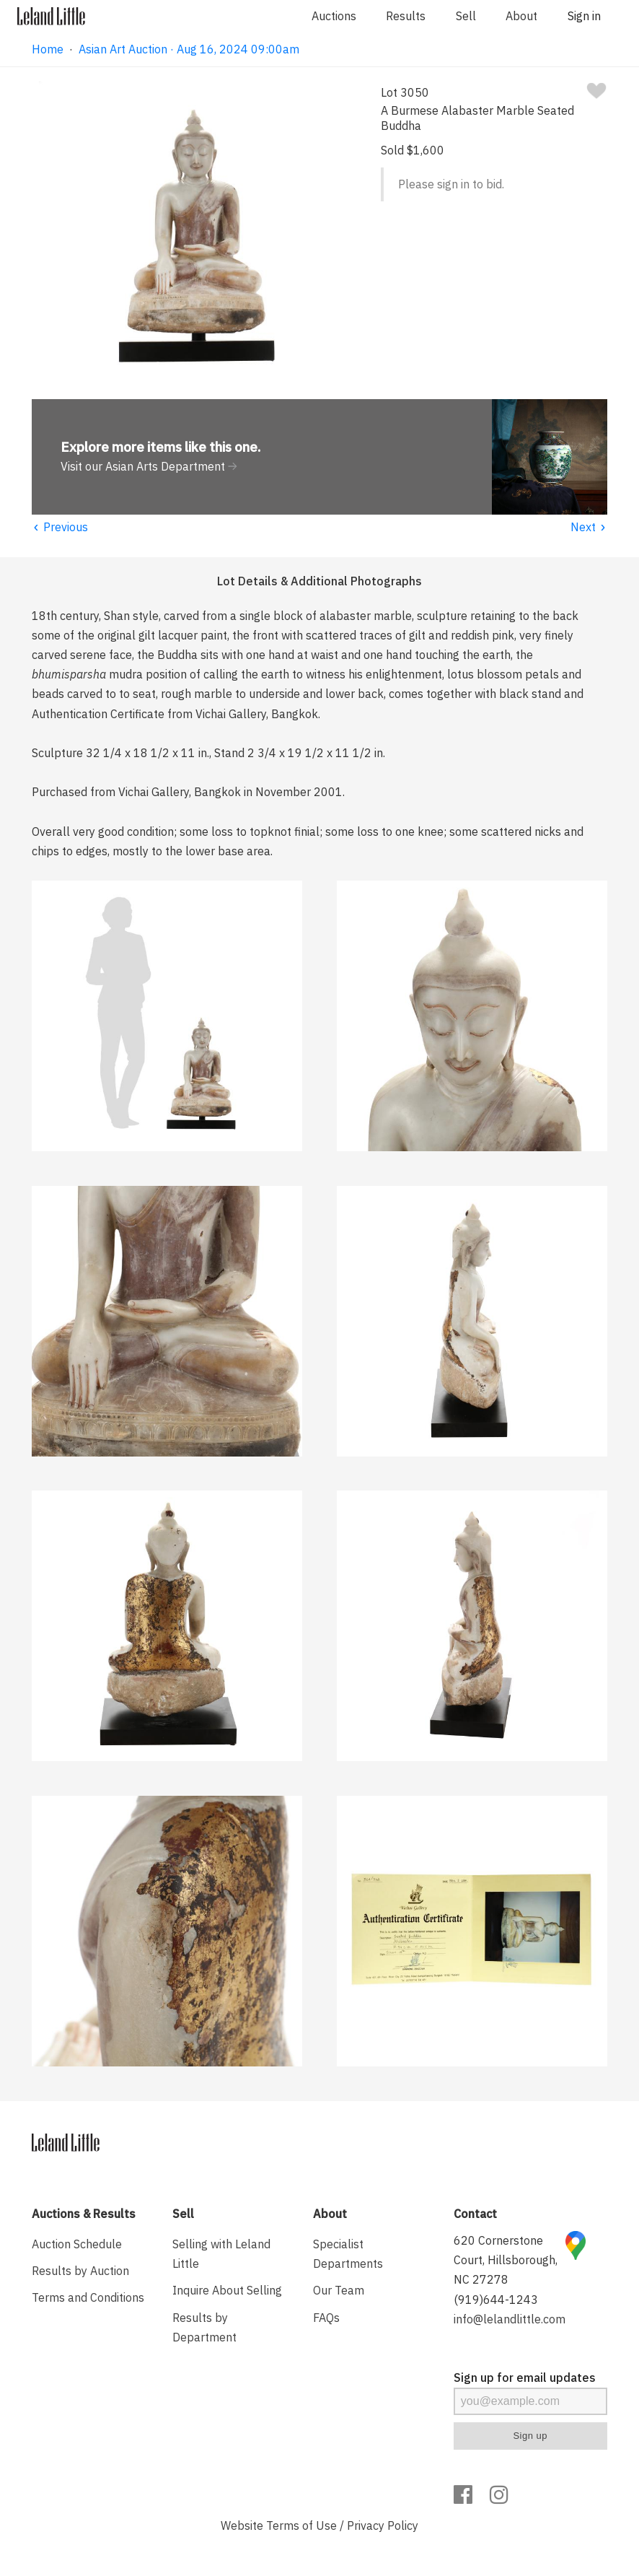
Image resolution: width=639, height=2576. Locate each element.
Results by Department (204, 2327)
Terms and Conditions (88, 2297)
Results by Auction (80, 2270)
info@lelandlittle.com (509, 2319)
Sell (466, 16)
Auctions (334, 16)
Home (47, 49)
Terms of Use (301, 2525)
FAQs (326, 2317)
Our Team (338, 2290)
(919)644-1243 (496, 2299)
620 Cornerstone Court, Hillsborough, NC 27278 (506, 2260)
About (521, 16)
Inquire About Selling (227, 2290)
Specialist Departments (348, 2254)
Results (406, 16)
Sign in (584, 16)
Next (588, 527)
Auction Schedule (77, 2244)
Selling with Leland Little (221, 2254)
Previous (60, 527)
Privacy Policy (382, 2525)
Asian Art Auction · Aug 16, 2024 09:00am (189, 49)
